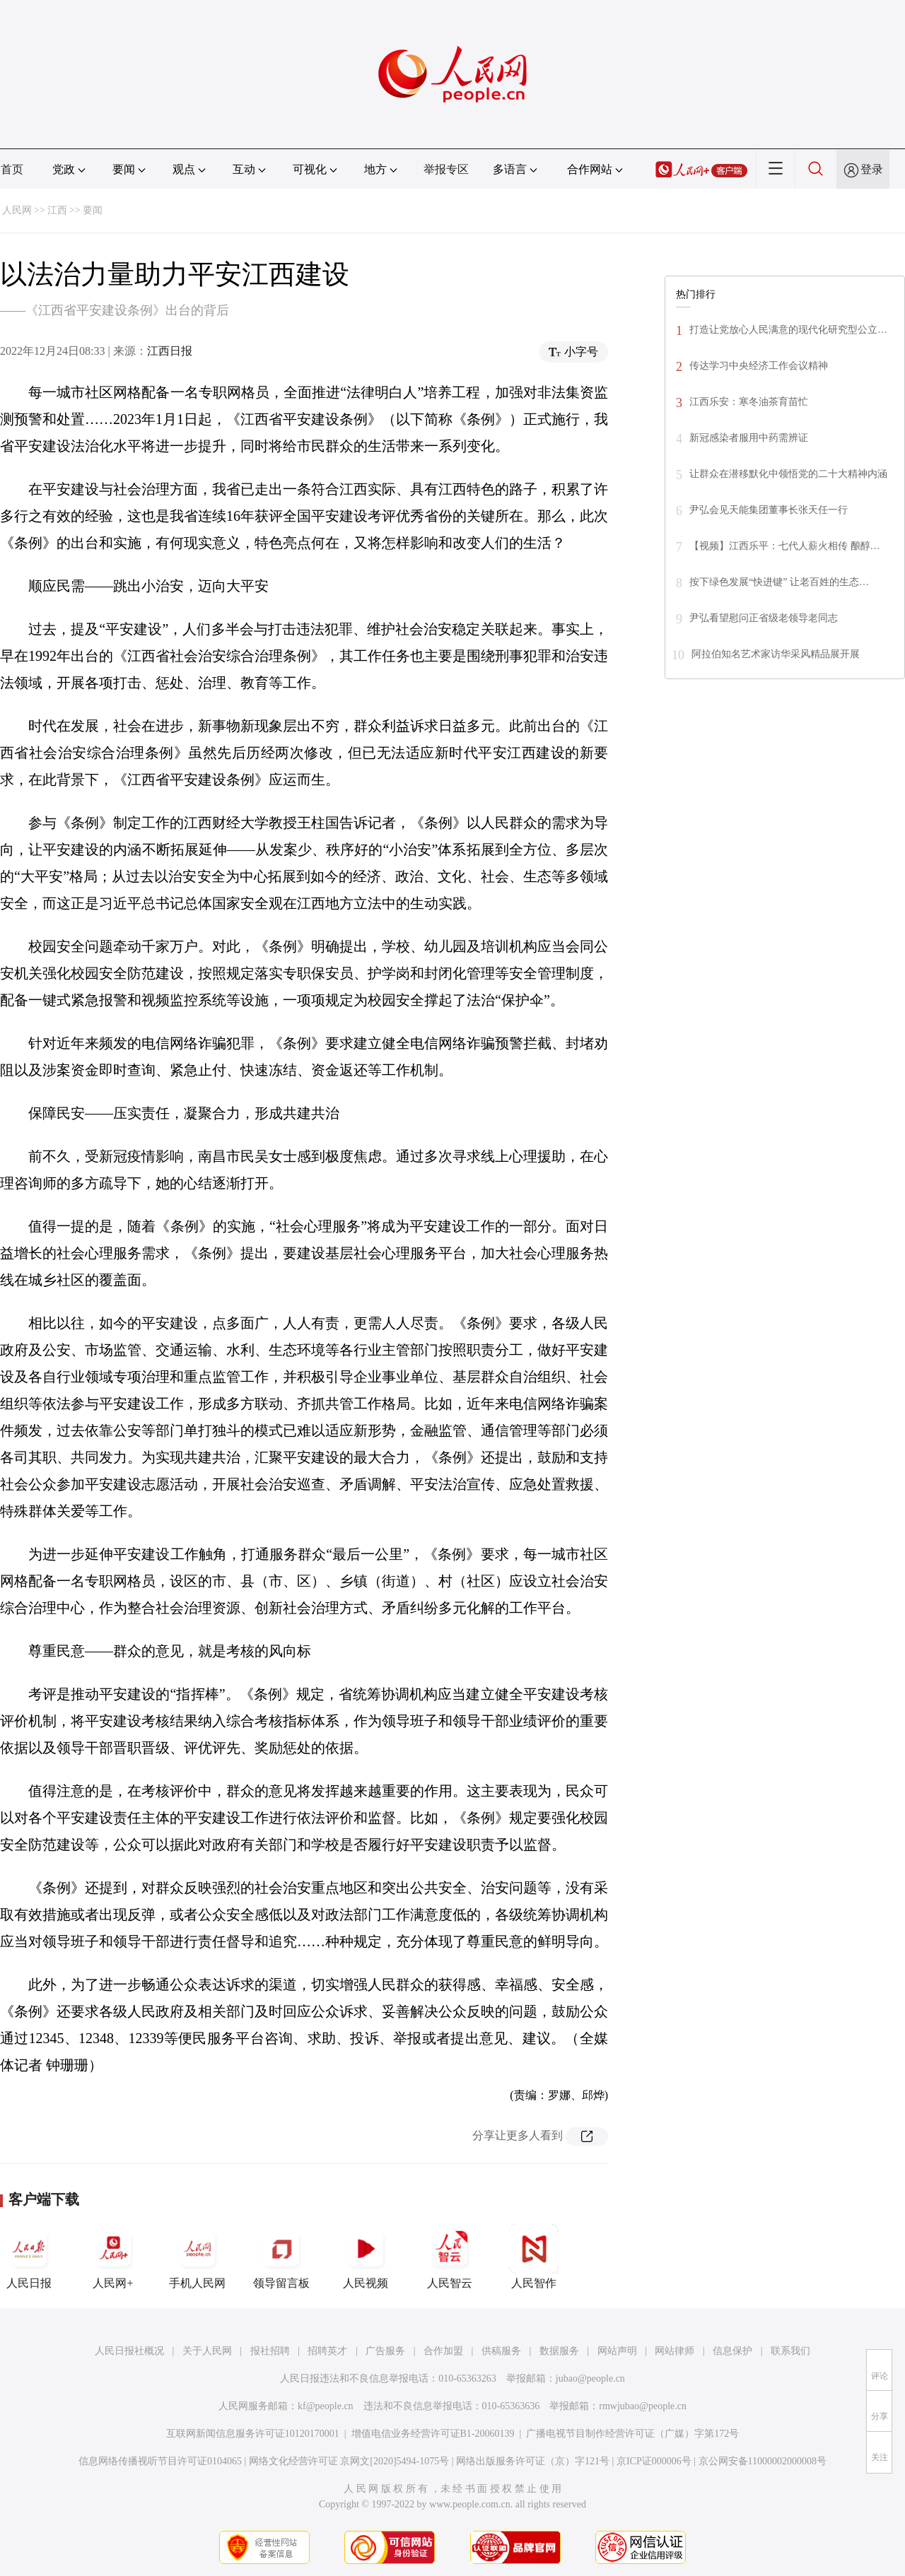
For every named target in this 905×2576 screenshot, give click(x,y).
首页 (12, 169)
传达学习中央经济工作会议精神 (758, 365)
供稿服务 (501, 2351)
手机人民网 (197, 2256)
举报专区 (446, 169)
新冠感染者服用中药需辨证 (748, 438)
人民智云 (449, 2256)
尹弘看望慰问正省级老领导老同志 (763, 618)
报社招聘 (270, 2351)
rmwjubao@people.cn (643, 2406)
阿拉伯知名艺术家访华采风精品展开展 (775, 654)
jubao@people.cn (590, 2378)
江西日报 (169, 351)
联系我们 (790, 2351)
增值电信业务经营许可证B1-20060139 (433, 2433)
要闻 (93, 210)
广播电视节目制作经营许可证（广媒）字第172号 (632, 2433)
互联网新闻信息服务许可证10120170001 (252, 2433)
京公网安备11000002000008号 (763, 2461)
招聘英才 (327, 2351)
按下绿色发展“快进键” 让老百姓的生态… (779, 582)
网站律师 (674, 2351)
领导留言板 (281, 2256)
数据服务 (559, 2351)
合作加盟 (443, 2351)
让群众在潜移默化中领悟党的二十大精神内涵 (788, 474)
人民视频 (365, 2256)
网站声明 (617, 2351)
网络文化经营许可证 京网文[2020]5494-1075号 (349, 2461)
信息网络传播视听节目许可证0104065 (160, 2461)
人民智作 (534, 2256)
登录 (871, 169)
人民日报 (29, 2256)
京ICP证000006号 (654, 2461)
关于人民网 (207, 2351)
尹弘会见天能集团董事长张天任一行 (768, 510)
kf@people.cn (326, 2406)
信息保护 (732, 2351)
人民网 (17, 210)
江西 (57, 210)
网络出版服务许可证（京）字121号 (532, 2461)
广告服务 (385, 2351)
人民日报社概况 (129, 2351)
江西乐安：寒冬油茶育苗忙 (748, 401)
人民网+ (113, 2256)
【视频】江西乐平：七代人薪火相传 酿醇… (784, 546)
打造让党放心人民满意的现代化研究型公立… (788, 329)
